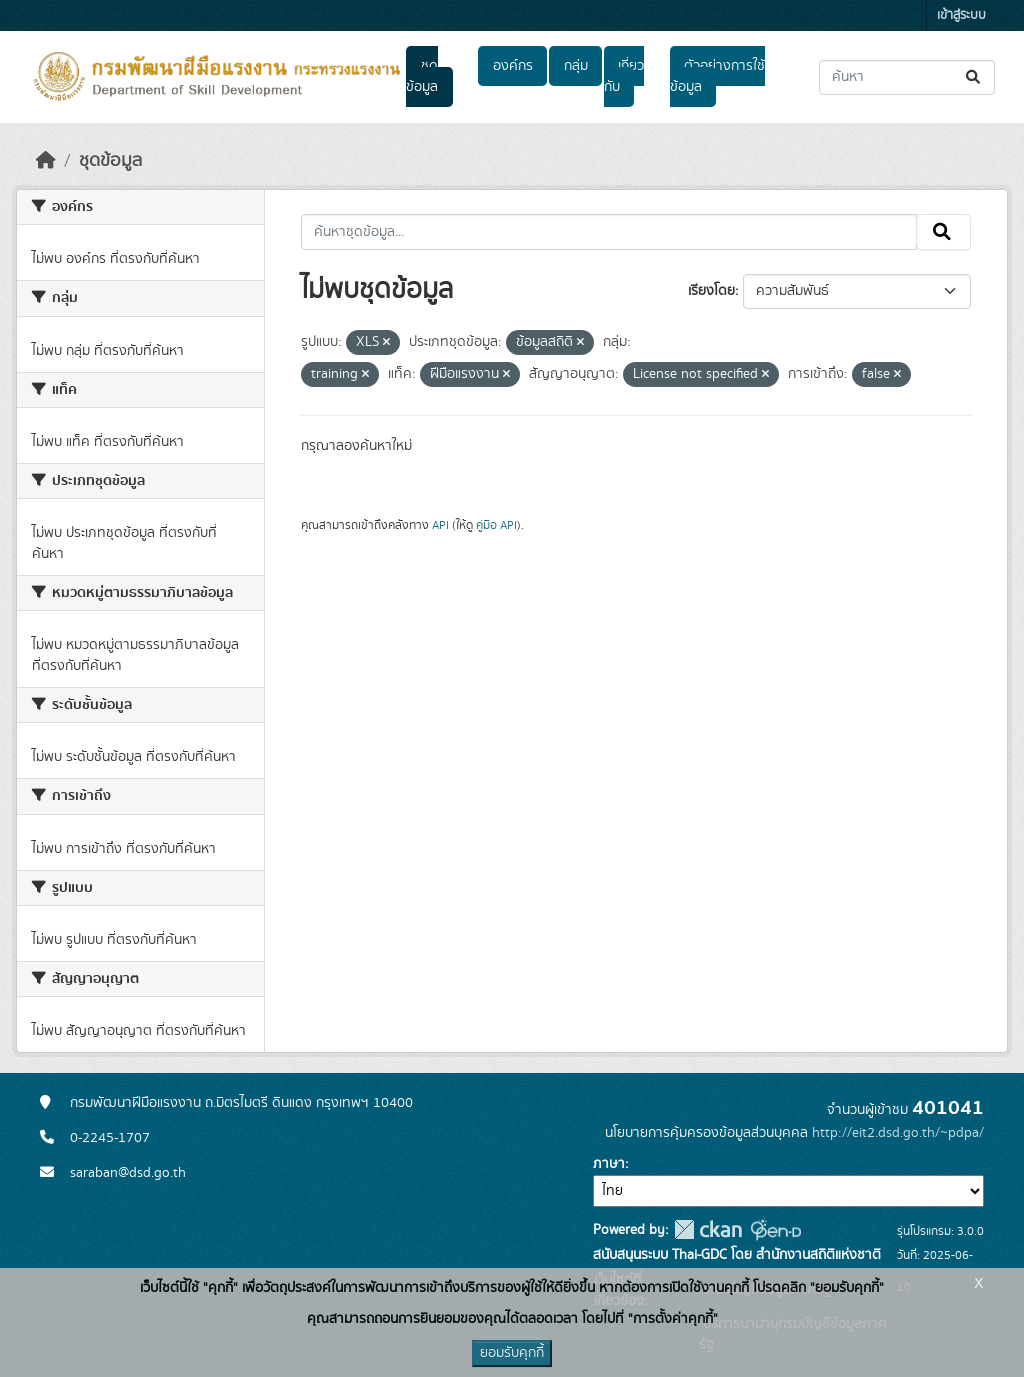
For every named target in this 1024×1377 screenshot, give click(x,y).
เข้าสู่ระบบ (961, 15)
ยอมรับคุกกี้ (512, 1353)
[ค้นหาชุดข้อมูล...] (907, 77)
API (440, 525)
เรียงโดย (711, 291)
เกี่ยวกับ (624, 76)
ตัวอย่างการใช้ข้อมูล (717, 76)
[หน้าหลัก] (46, 161)
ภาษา (609, 1164)
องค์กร (513, 66)
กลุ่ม (576, 66)
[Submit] (974, 77)
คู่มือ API (496, 525)
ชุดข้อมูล (422, 76)
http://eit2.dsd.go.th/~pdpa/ (898, 1133)
